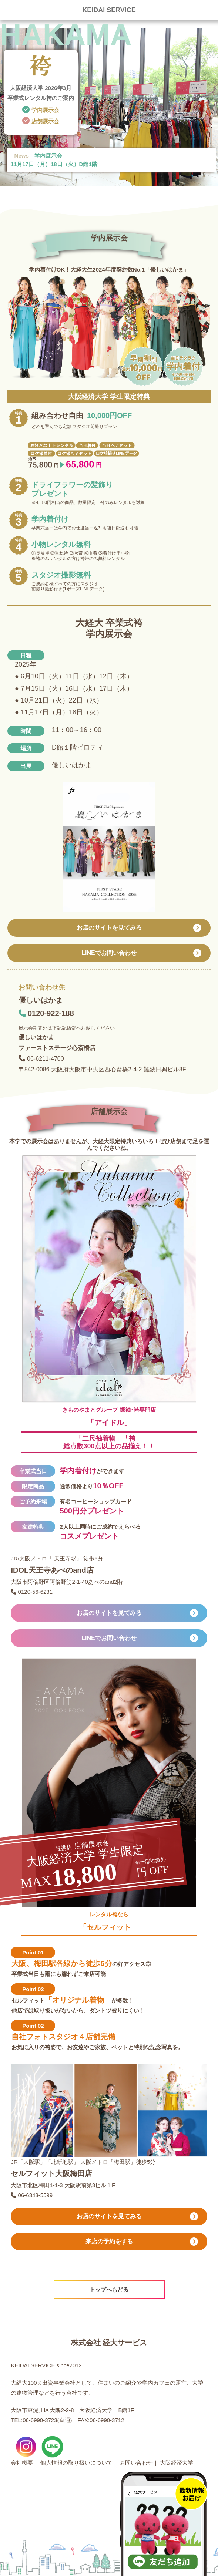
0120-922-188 (51, 1013)
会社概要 (22, 2462)
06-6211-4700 (48, 1058)
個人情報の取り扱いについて (76, 2462)
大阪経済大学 (176, 2462)
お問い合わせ (136, 2462)
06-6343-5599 (34, 2195)
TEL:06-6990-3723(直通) (41, 2420)
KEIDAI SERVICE (109, 10)
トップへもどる (109, 2289)
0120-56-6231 (34, 1592)
